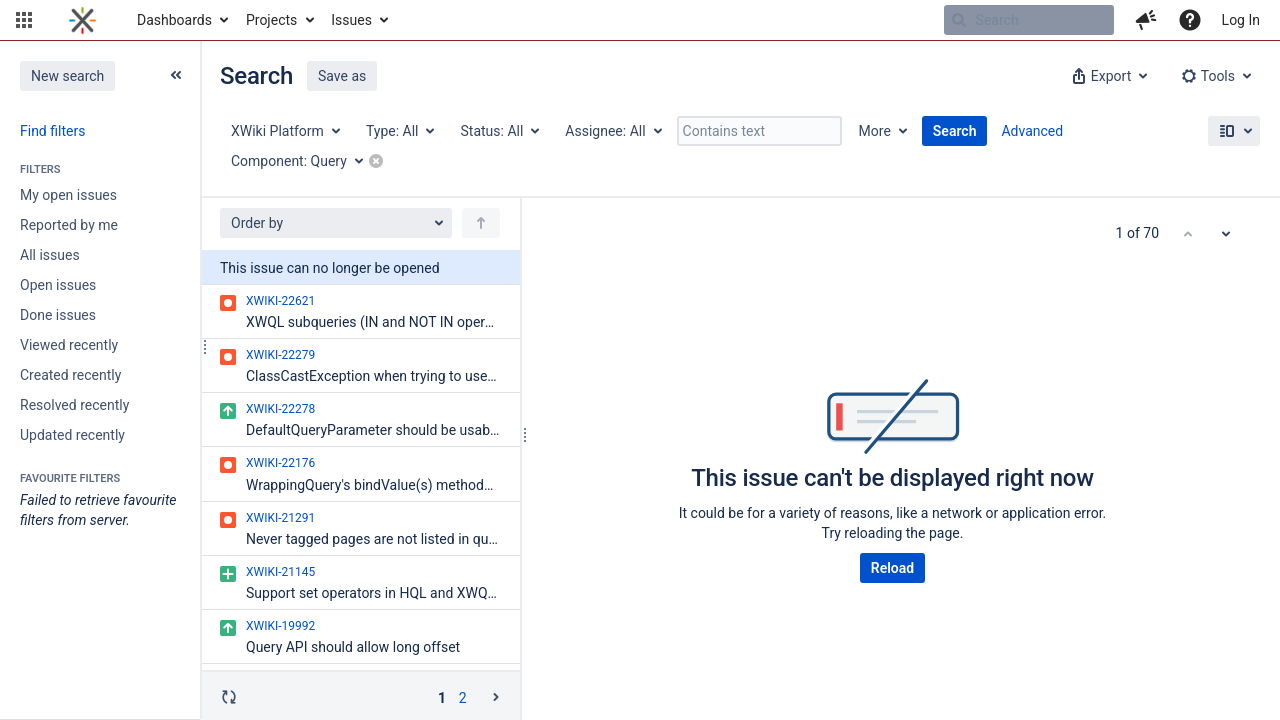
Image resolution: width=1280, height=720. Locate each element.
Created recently (70, 375)
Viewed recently (69, 345)
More (875, 131)
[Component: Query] (304, 161)
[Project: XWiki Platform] (284, 131)
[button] (24, 20)
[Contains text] (759, 131)
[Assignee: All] (612, 131)
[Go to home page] (82, 20)
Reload (892, 568)
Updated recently (72, 435)
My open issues (68, 195)
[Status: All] (498, 131)
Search (955, 131)
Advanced (1032, 131)
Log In (1241, 20)
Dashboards (174, 20)
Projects (271, 20)
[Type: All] (399, 131)
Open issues (58, 285)
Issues (351, 20)
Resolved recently (74, 405)
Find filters (52, 131)
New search (67, 76)
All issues (50, 255)
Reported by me (69, 225)
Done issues (58, 315)
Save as (342, 76)
